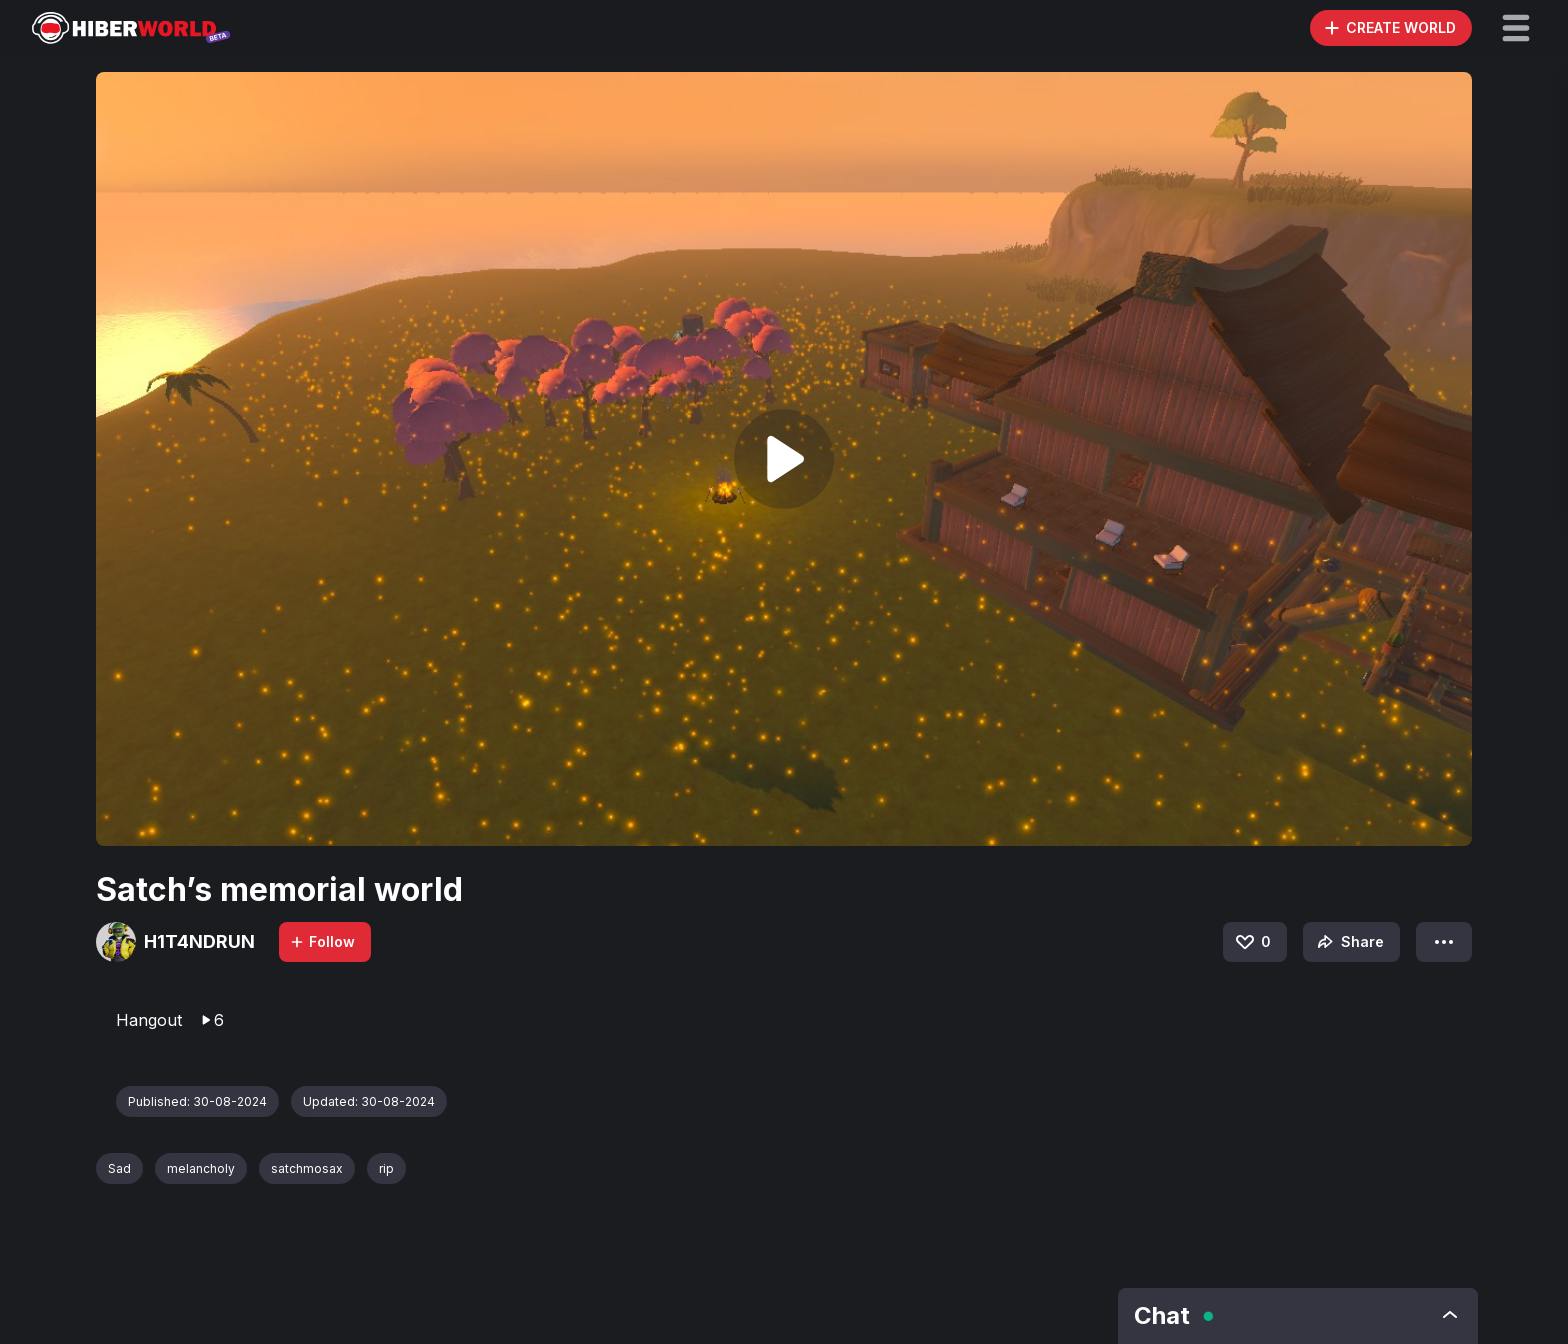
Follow (322, 941)
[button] (1516, 28)
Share (1348, 942)
